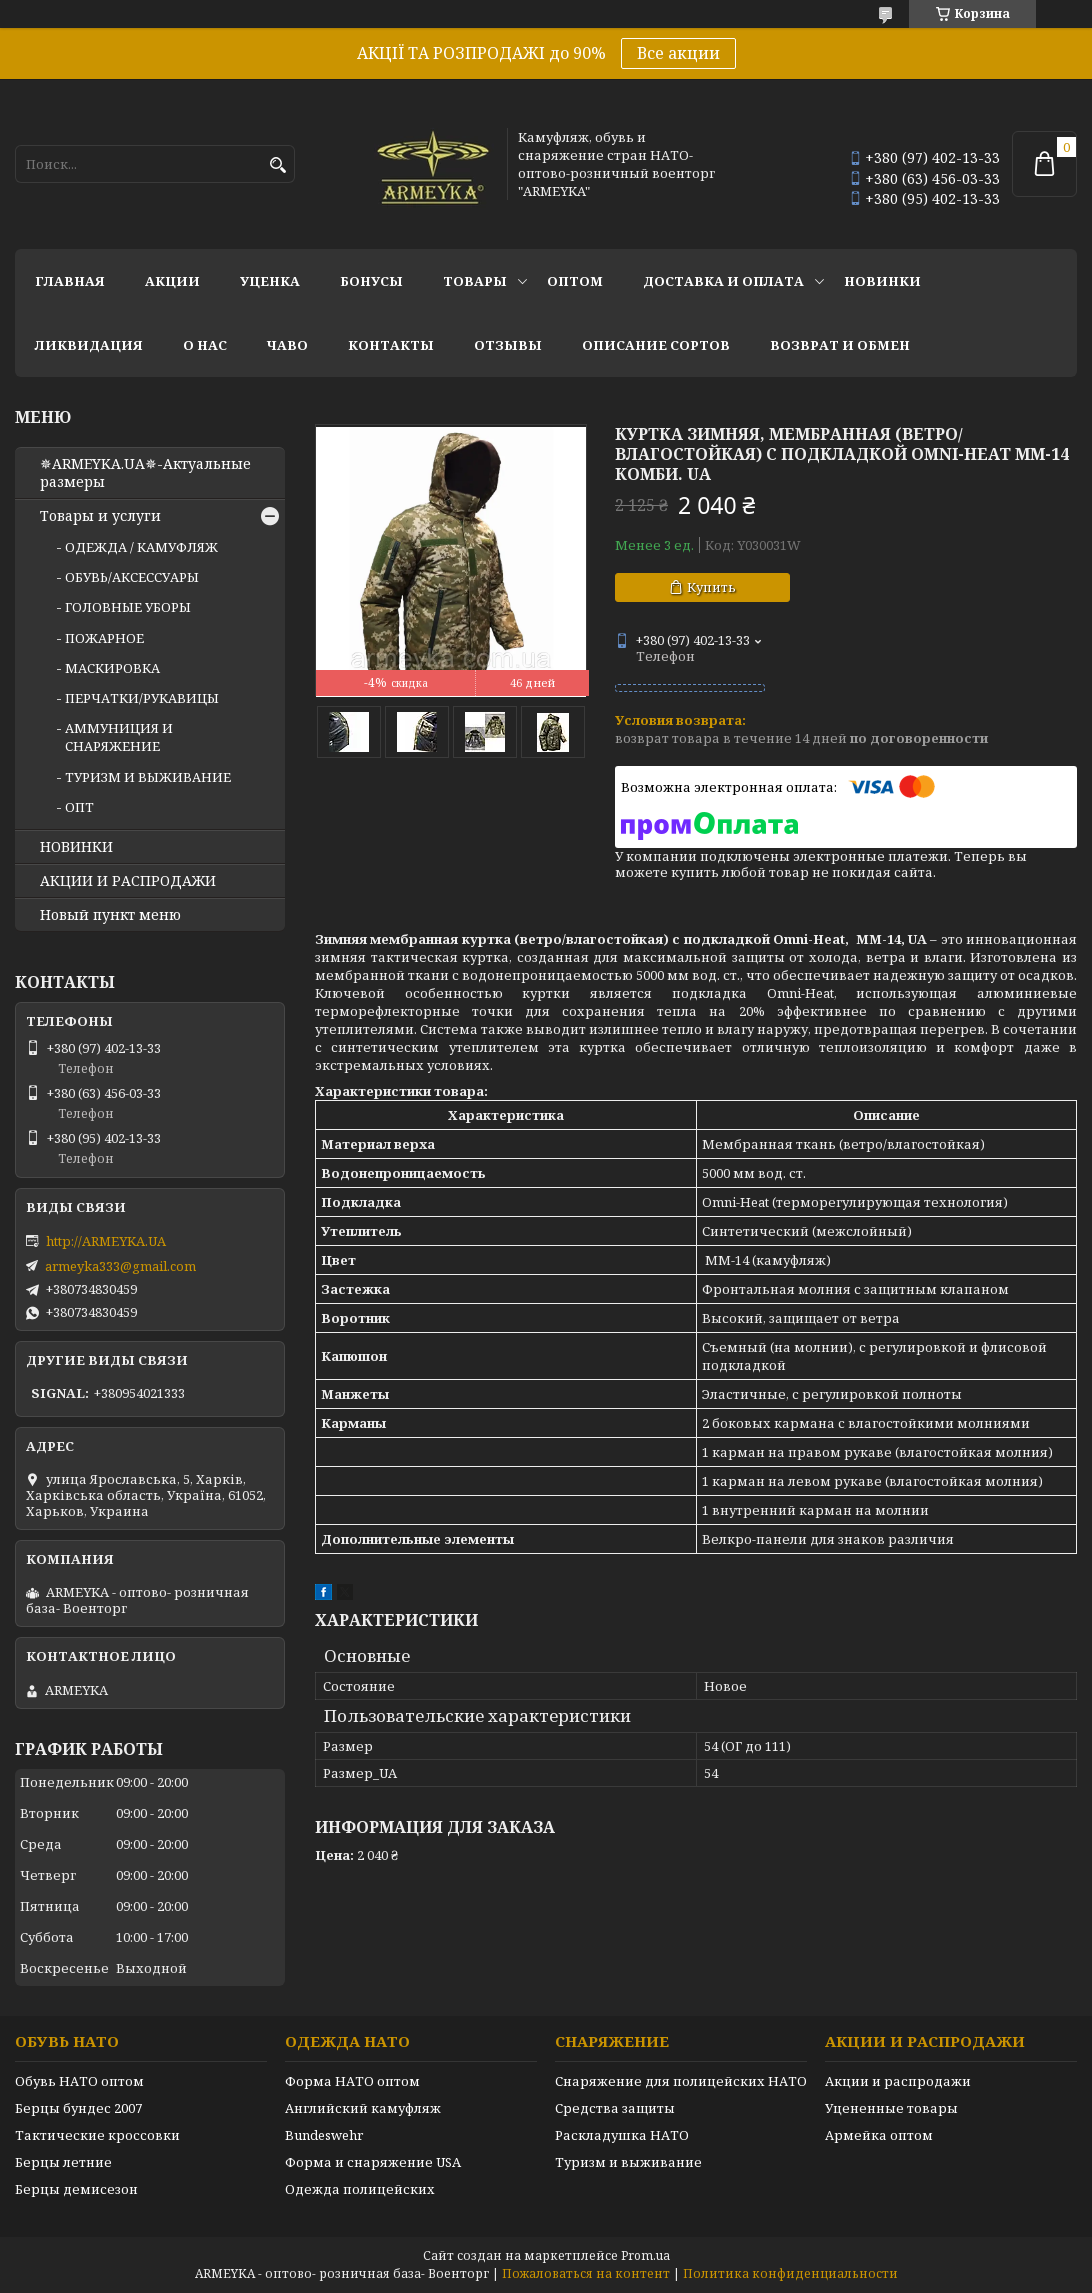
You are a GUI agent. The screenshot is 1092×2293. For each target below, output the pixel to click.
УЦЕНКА (270, 281)
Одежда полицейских (360, 2189)
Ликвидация (89, 345)
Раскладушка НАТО (622, 2135)
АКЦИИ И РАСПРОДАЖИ (128, 881)
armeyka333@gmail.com (120, 1266)
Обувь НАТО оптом (79, 2081)
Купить (711, 587)
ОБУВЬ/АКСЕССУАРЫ (132, 577)
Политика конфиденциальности (790, 2273)
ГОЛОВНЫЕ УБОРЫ (128, 607)
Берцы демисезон (76, 2189)
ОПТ (79, 807)
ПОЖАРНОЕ (104, 638)
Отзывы (508, 345)
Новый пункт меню (110, 915)
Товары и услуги (100, 516)
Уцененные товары (891, 2108)
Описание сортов (656, 345)
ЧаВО (287, 345)
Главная (70, 281)
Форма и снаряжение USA (373, 2162)
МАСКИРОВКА (112, 668)
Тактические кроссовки (97, 2135)
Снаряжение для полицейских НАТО (681, 2081)
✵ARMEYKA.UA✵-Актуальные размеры (145, 473)
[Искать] (277, 165)
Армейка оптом (879, 2135)
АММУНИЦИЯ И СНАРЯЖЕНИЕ (119, 737)
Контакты (391, 345)
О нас (205, 345)
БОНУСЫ (371, 281)
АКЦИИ (172, 281)
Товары (475, 281)
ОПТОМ (575, 281)
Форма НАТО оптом (352, 2081)
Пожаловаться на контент (586, 2273)
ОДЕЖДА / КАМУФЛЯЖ (141, 547)
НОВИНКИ (882, 281)
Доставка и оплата (723, 281)
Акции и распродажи (898, 2081)
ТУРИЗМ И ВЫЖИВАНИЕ (148, 777)
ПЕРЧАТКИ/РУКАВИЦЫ (142, 698)
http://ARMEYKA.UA (106, 1241)
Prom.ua (645, 2255)
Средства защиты (615, 2108)
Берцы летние (63, 2162)
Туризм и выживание (628, 2162)
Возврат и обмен (840, 345)
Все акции (678, 53)
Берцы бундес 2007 (78, 2108)
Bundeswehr (324, 2135)
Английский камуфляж (363, 2108)
